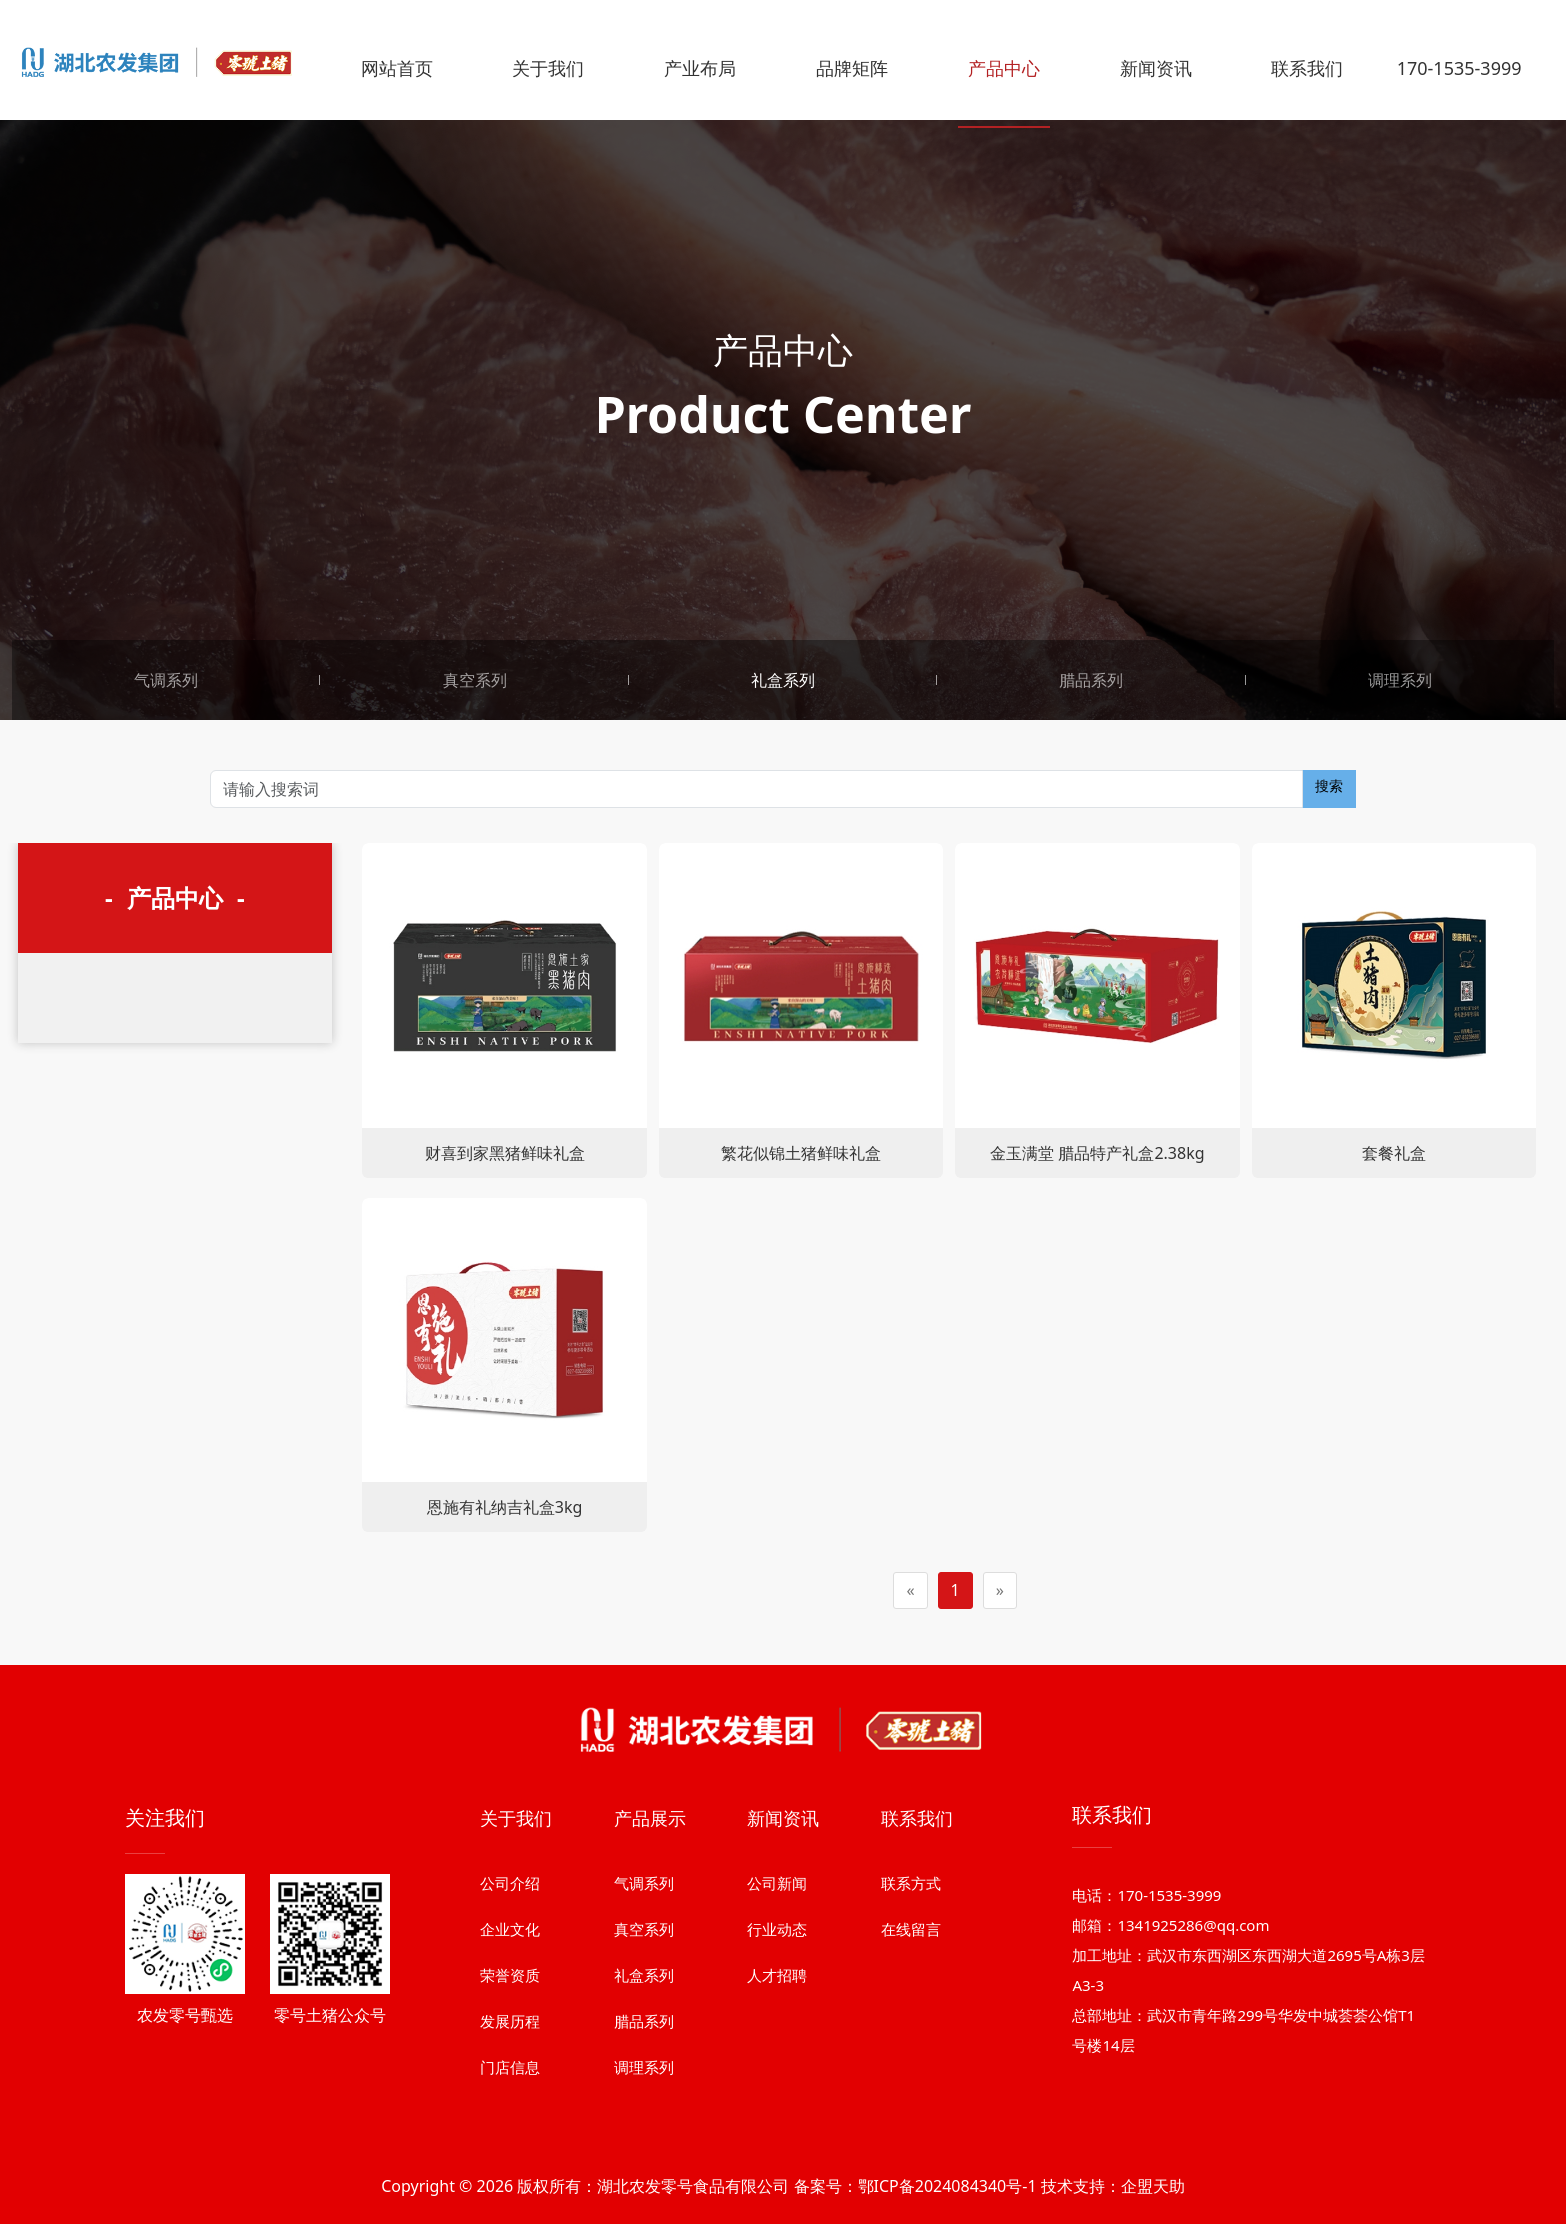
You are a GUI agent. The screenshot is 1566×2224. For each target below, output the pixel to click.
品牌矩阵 (852, 68)
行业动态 (777, 2063)
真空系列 (475, 680)
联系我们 (1307, 68)
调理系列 (1400, 680)
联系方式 (911, 2017)
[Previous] (910, 1590)
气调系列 (166, 680)
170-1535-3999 (1459, 68)
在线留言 (911, 2063)
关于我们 (548, 68)
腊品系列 (1091, 680)
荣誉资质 (510, 2109)
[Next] (1000, 1590)
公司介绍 (510, 2017)
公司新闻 (777, 2017)
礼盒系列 (783, 680)
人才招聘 (777, 2109)
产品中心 (1004, 68)
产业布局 (700, 68)
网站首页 (397, 68)
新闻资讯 (1156, 68)
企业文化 (510, 2063)
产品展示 (650, 1952)
